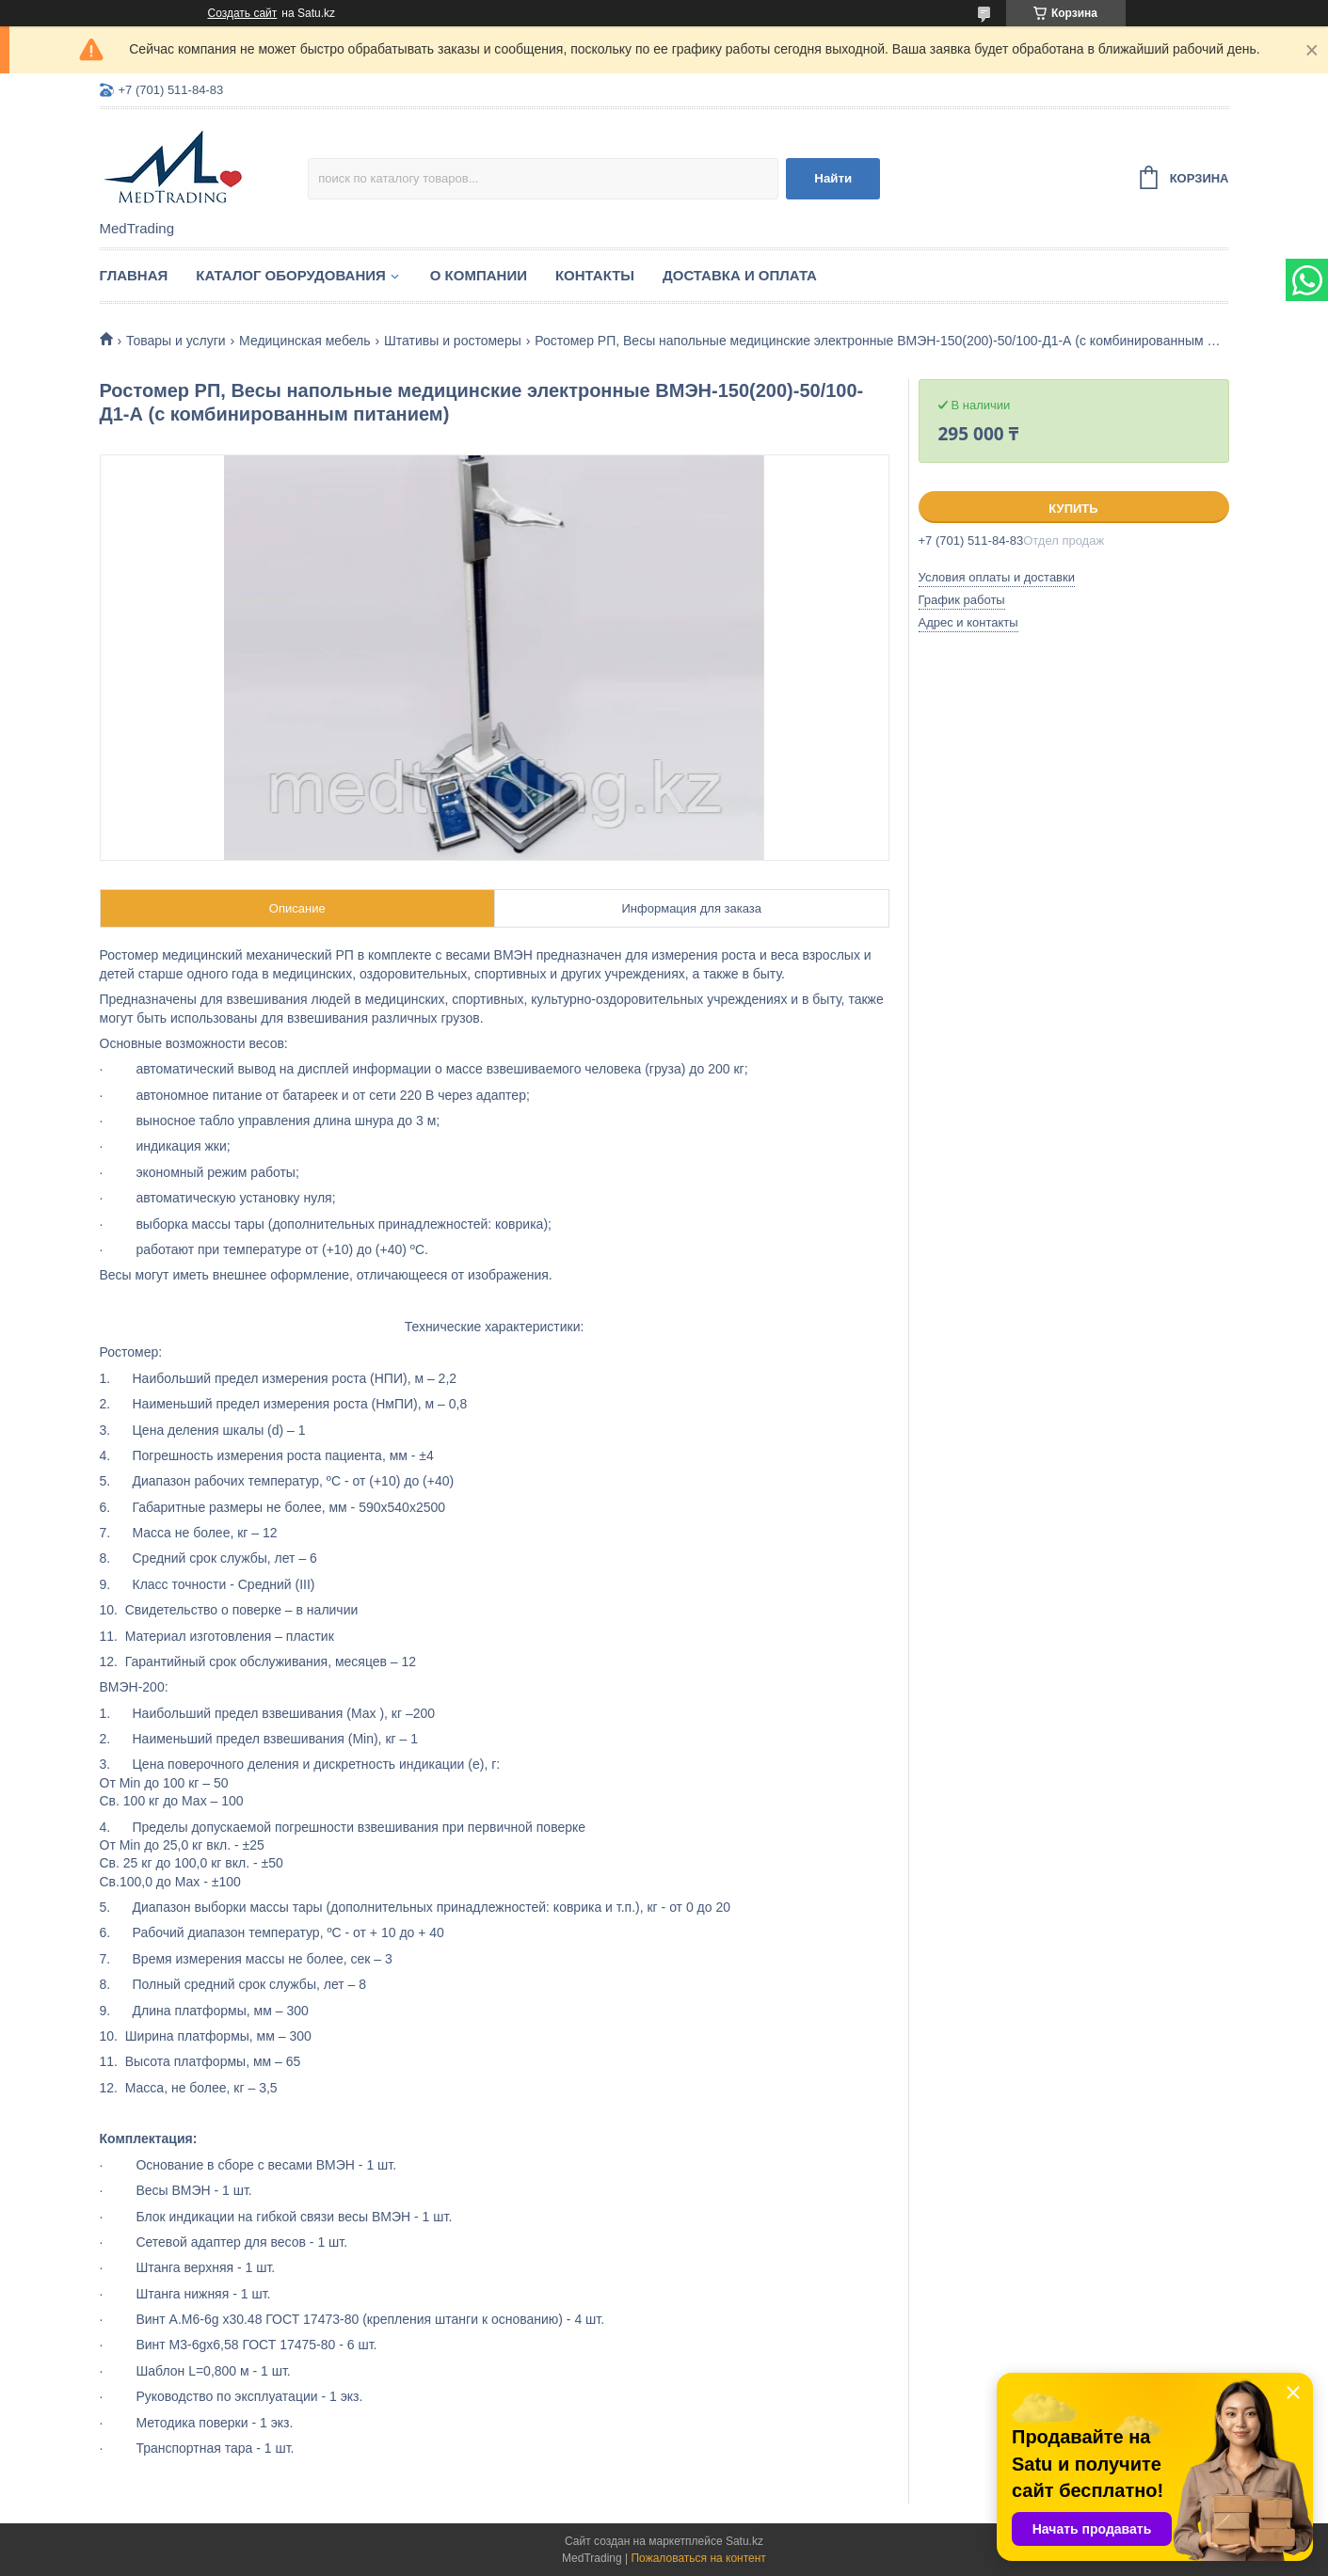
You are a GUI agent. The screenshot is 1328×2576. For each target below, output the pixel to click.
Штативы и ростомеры (452, 340)
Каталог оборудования (291, 275)
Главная (134, 275)
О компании (478, 275)
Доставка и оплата (740, 275)
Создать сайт (243, 13)
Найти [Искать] (833, 178)
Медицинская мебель (304, 340)
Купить (1072, 508)
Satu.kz (744, 2541)
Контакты (594, 275)
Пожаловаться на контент (698, 2558)
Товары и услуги (176, 340)
